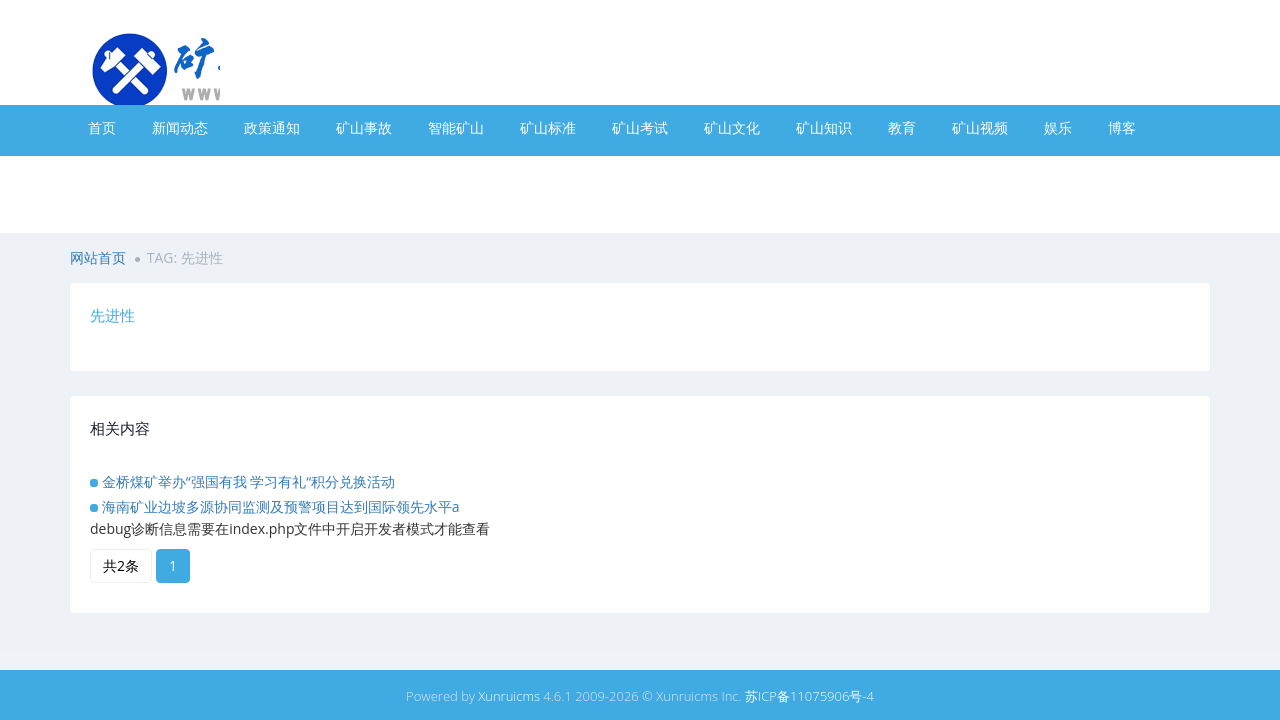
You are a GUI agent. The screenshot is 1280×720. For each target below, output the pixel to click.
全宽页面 (272, 172)
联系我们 (456, 172)
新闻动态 (180, 127)
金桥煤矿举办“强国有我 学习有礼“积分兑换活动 (248, 481)
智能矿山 (456, 127)
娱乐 (1058, 127)
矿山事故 (364, 127)
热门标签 (364, 172)
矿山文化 (732, 127)
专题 (102, 172)
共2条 (121, 565)
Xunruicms (509, 696)
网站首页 (98, 257)
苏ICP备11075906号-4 (809, 696)
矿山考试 (640, 127)
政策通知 (272, 127)
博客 (1122, 127)
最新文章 (180, 172)
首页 (102, 127)
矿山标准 (548, 127)
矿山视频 (980, 127)
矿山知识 (824, 127)
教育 (902, 127)
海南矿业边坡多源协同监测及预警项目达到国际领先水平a (281, 506)
